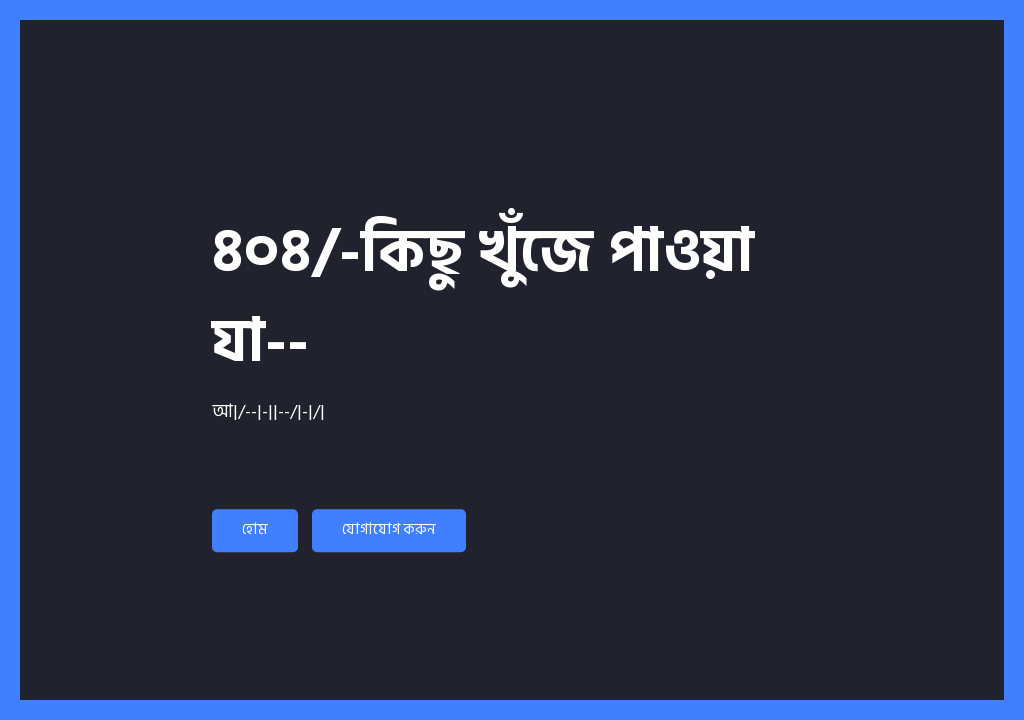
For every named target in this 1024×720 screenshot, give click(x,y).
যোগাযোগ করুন (389, 529)
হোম (255, 529)
